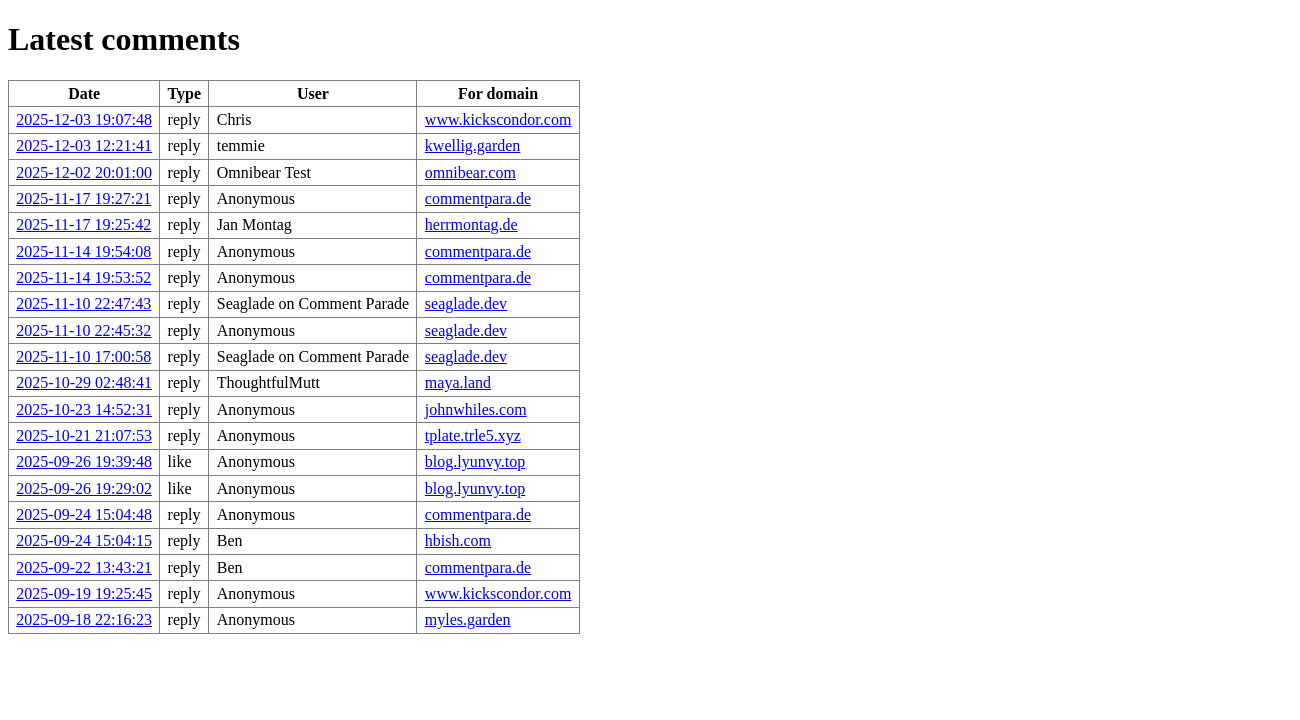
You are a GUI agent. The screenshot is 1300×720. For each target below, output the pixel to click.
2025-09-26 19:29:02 (84, 488)
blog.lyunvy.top (475, 461)
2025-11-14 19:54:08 (83, 251)
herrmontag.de (471, 224)
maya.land (458, 382)
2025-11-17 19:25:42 (83, 224)
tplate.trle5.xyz (473, 435)
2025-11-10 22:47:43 (83, 303)
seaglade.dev (466, 303)
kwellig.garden (473, 145)
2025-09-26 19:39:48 (84, 461)
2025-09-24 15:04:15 (84, 540)
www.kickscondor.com (498, 119)
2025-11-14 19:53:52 (83, 277)
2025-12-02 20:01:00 (84, 172)
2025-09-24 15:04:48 (84, 514)
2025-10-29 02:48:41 (84, 382)
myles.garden (468, 619)
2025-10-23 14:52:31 (84, 409)
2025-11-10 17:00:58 (83, 356)
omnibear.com (470, 172)
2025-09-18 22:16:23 (84, 619)
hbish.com (458, 540)
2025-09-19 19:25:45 (84, 593)
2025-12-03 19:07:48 (84, 119)
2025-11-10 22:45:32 (83, 330)
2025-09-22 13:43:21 (84, 567)
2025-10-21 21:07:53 (84, 435)
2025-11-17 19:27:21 (83, 198)
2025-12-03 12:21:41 (84, 145)
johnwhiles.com (476, 409)
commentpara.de (478, 198)
